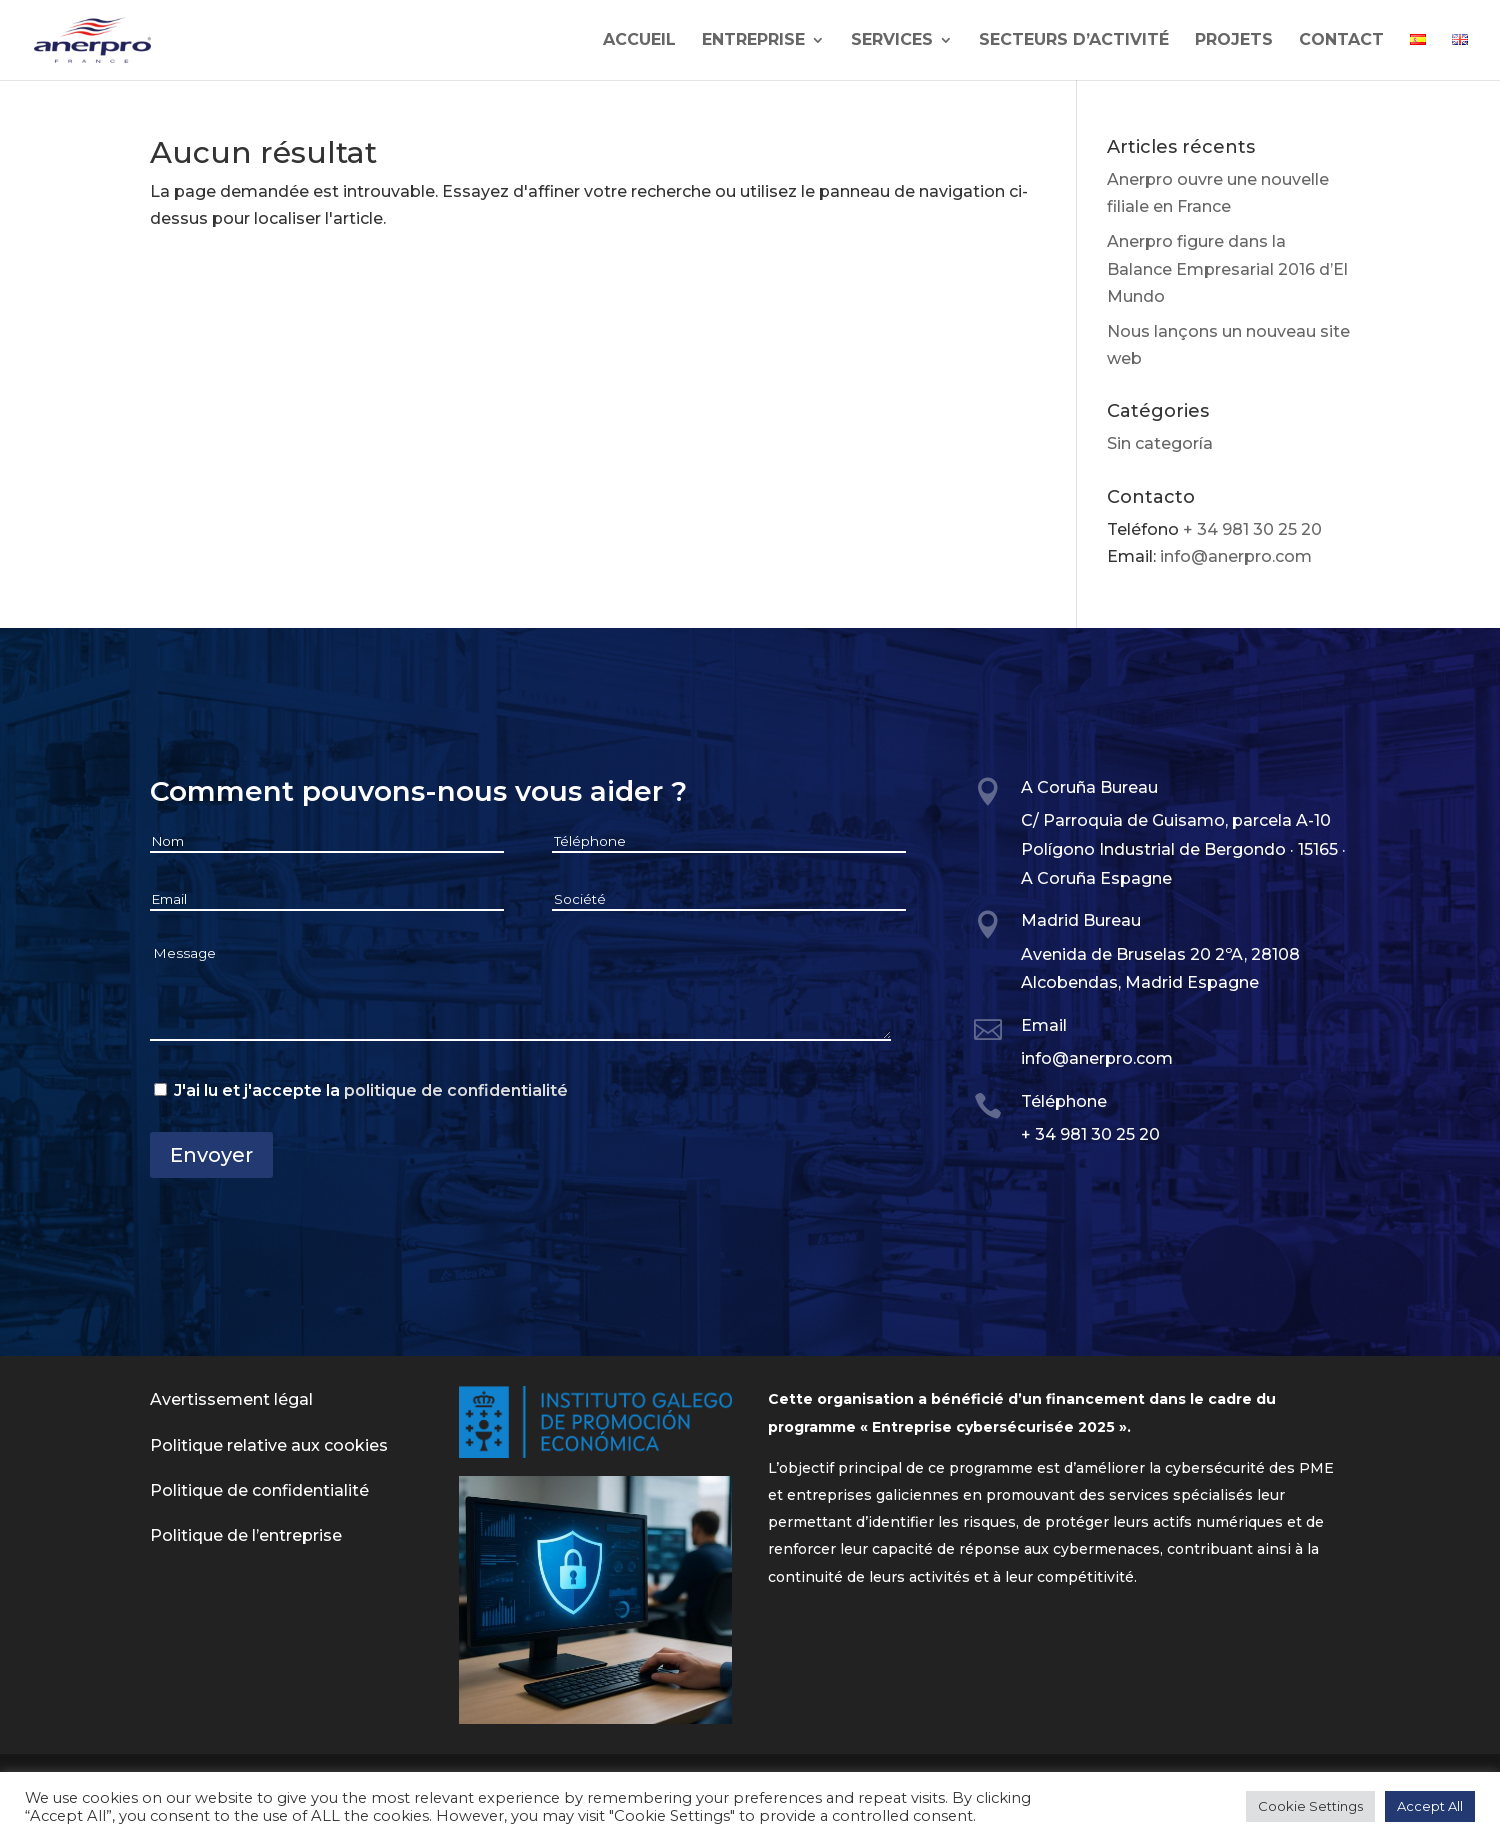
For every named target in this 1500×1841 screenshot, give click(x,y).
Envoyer (211, 1155)
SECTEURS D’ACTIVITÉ (1074, 41)
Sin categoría (1160, 443)
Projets (1234, 41)
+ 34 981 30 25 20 (1252, 529)
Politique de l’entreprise (246, 1535)
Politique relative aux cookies (269, 1445)
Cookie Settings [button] (1310, 1806)
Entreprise (753, 41)
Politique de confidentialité (259, 1490)
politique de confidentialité (456, 1090)
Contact (1341, 41)
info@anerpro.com (1236, 556)
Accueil (639, 41)
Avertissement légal (231, 1399)
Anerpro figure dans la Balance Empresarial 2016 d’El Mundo (1227, 268)
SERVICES (892, 41)
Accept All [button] (1430, 1806)
